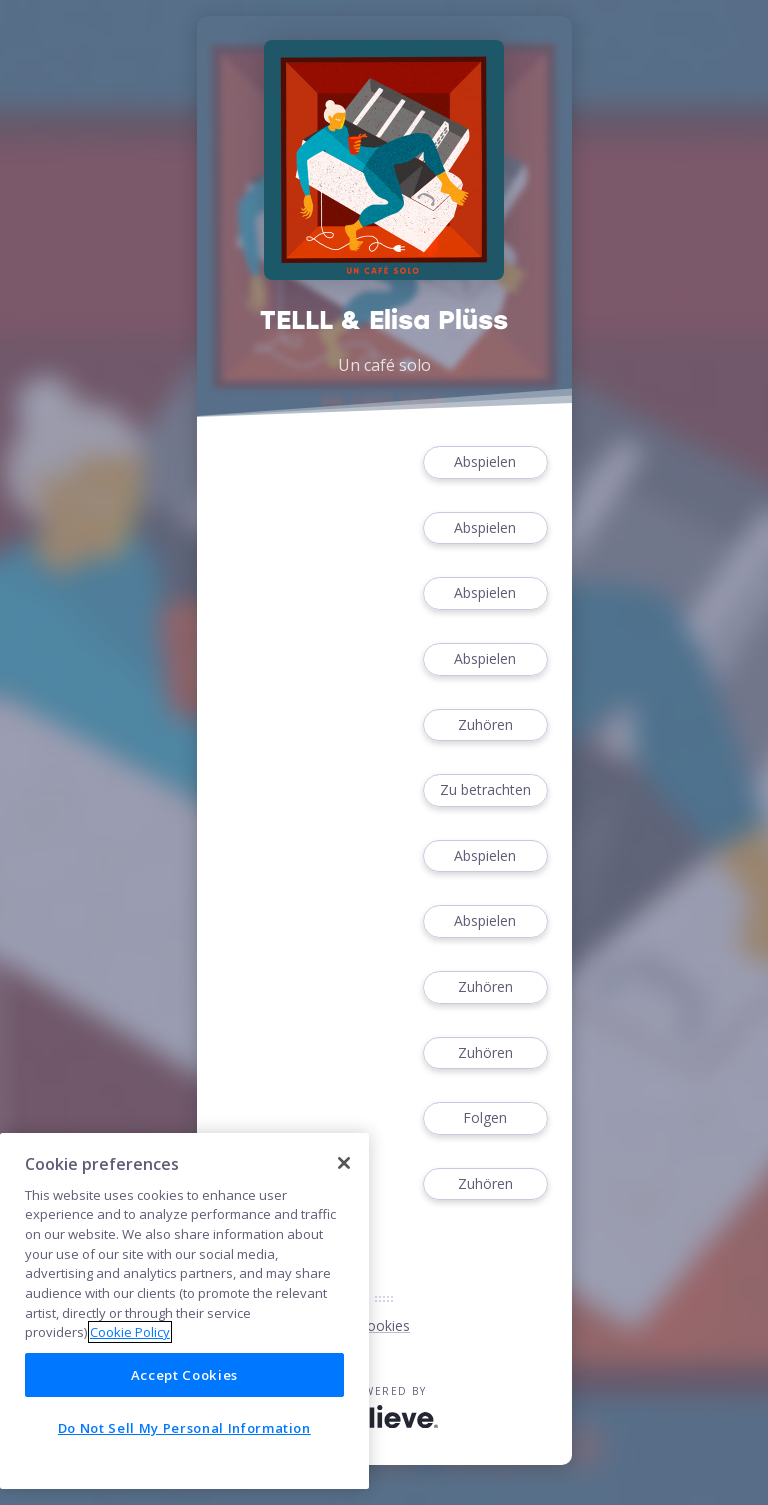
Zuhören (485, 725)
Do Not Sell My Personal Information (184, 1428)
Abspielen (485, 462)
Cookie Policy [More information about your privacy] (130, 1332)
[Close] (344, 1163)
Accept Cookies (184, 1375)
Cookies (384, 1325)
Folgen (485, 1118)
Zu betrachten (485, 790)
